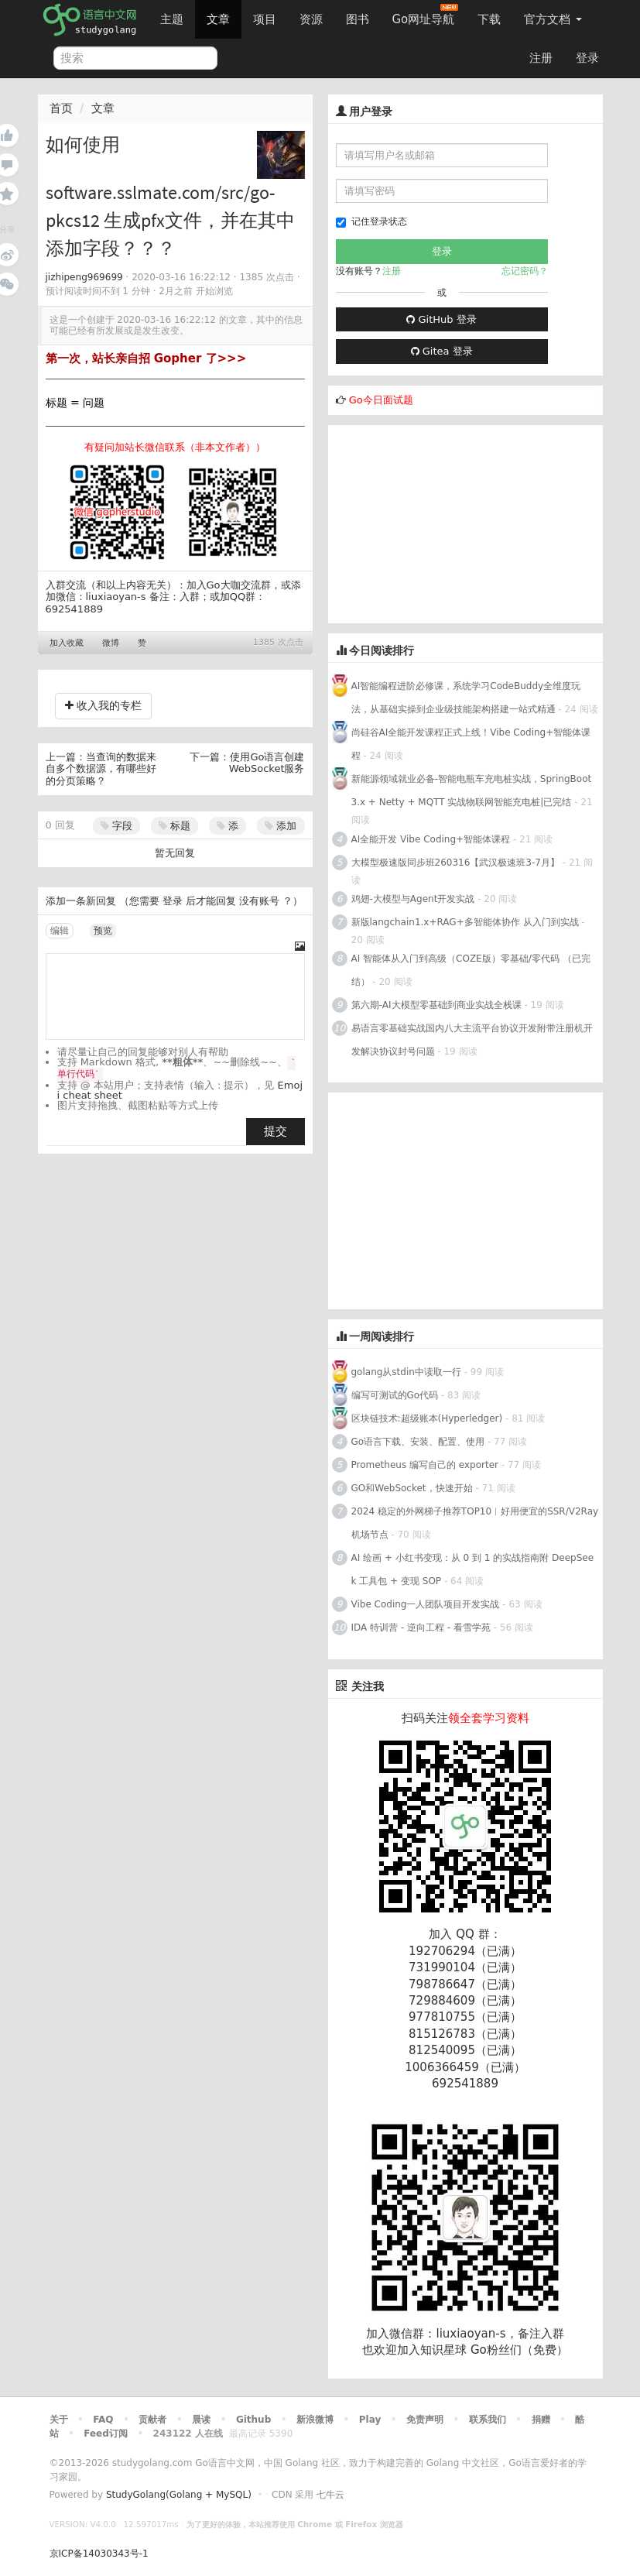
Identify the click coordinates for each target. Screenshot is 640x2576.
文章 (218, 19)
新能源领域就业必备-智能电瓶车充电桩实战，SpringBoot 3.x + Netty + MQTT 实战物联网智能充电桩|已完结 (471, 790)
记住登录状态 (371, 222)
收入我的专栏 (103, 705)
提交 (275, 1131)
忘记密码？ (524, 271)
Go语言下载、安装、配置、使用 (418, 1441)
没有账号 (259, 901)
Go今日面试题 (381, 400)
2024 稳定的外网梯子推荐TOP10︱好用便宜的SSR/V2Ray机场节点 (475, 1523)
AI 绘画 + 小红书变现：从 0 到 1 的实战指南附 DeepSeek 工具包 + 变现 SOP (472, 1569)
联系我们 (487, 2419)
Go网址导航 (425, 15)
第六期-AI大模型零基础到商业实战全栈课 (436, 1005)
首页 (61, 108)
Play (370, 2419)
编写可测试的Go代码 (395, 1395)
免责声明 (424, 2419)
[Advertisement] (444, 522)
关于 (59, 2419)
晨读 (201, 2419)
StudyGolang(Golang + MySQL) (179, 2494)
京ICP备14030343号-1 (99, 2553)
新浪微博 (315, 2419)
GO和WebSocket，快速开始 (412, 1488)
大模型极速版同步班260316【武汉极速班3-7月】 (455, 862)
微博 (110, 643)
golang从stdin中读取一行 (406, 1372)
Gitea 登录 (442, 351)
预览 (103, 930)
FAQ (103, 2419)
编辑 (59, 930)
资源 (311, 19)
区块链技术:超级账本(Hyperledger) (427, 1418)
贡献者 (152, 2419)
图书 (357, 19)
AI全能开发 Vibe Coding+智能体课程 (431, 839)
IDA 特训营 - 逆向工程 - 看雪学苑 (421, 1627)
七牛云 (330, 2494)
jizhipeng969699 (84, 277)
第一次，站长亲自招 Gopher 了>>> (146, 358)
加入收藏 (67, 643)
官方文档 (553, 19)
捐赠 (541, 2419)
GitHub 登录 (441, 319)
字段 (116, 826)
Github (253, 2419)
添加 (280, 826)
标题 (174, 826)
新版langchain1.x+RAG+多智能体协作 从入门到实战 (465, 922)
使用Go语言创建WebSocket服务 (267, 763)
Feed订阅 (106, 2433)
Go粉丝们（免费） (519, 2350)
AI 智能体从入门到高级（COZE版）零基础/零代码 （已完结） (470, 970)
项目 (264, 19)
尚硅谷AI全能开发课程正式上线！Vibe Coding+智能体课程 (471, 744)
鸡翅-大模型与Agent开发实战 (413, 899)
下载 (489, 19)
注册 (541, 58)
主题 (171, 19)
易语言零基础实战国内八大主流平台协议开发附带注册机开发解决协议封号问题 (472, 1040)
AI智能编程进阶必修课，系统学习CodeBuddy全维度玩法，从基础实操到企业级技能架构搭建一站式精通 (466, 698)
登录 (587, 58)
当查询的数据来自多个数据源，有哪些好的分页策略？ (101, 769)
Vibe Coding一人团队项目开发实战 (425, 1604)
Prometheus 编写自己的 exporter (424, 1465)
